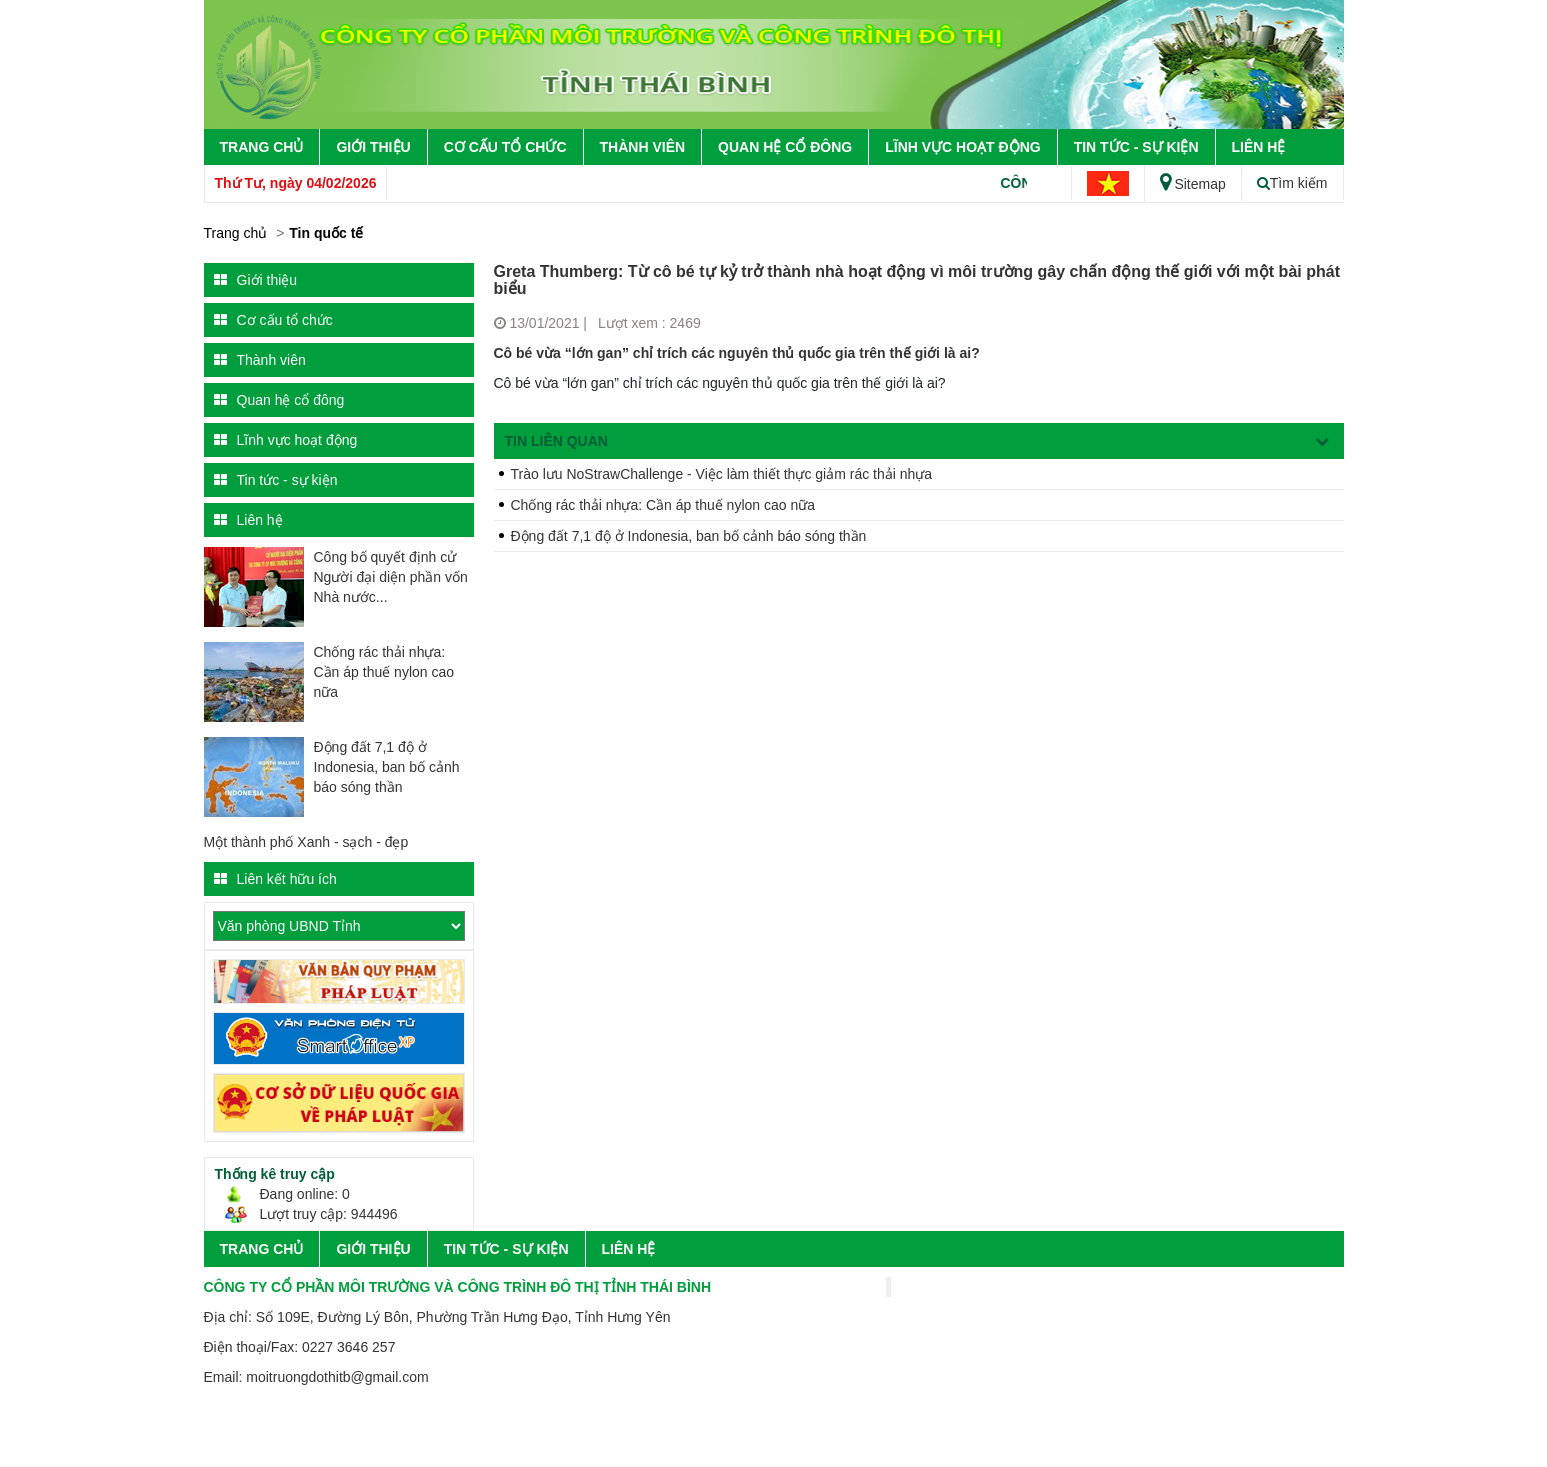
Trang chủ (262, 147)
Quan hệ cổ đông (785, 147)
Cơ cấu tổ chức (505, 147)
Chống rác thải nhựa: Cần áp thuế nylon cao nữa (384, 672)
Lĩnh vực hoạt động (962, 147)
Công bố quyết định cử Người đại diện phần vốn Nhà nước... (391, 577)
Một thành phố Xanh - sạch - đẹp (306, 842)
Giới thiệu (373, 147)
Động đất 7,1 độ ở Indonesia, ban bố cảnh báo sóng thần (387, 767)
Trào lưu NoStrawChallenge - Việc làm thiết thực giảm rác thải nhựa (722, 474)
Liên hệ (1259, 147)
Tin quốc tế (326, 233)
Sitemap (1192, 184)
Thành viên (643, 147)
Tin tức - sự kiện (1136, 147)
